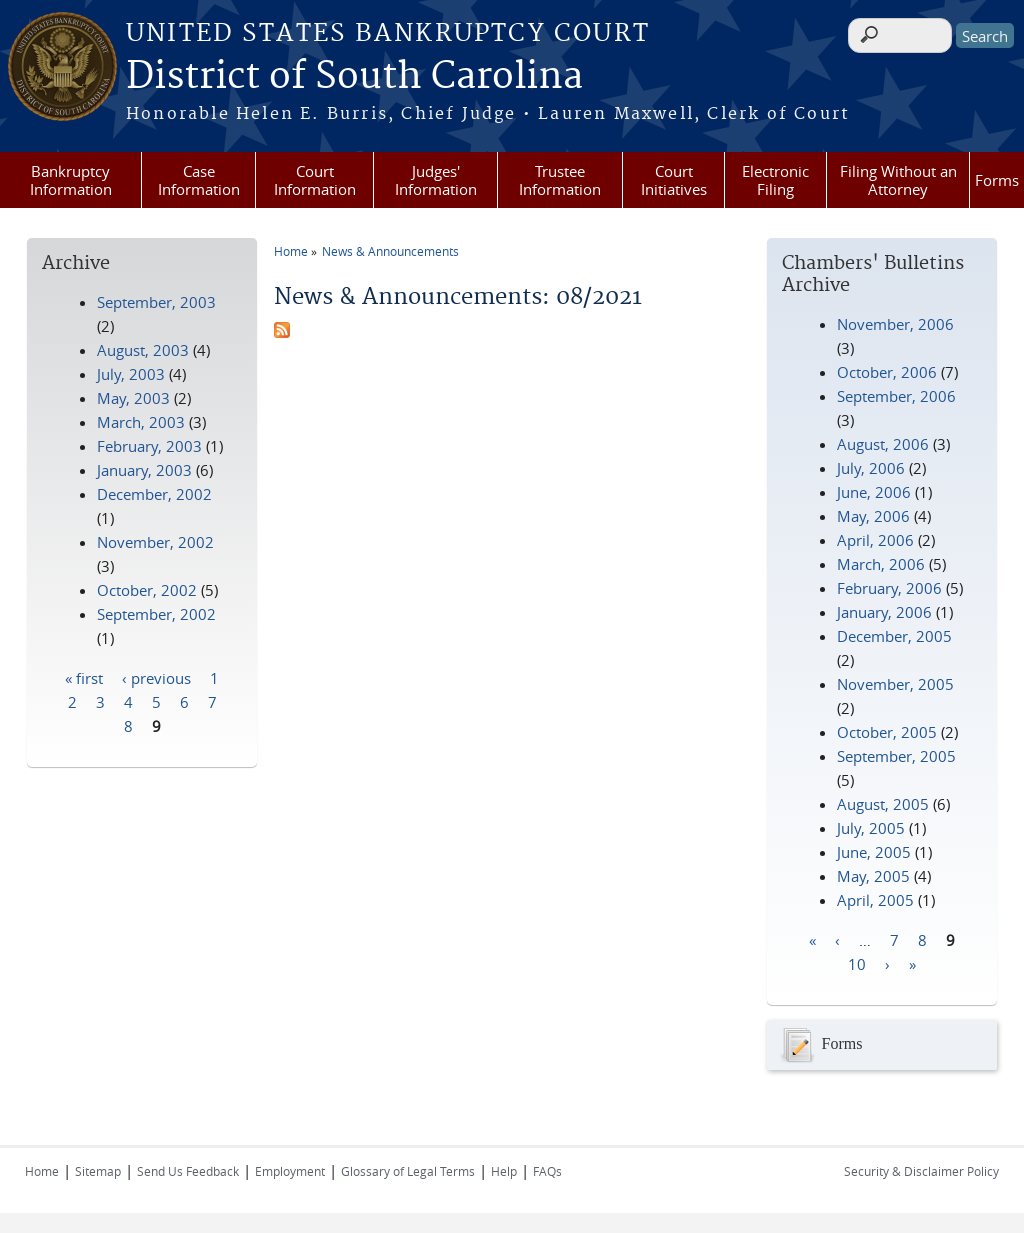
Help (504, 1171)
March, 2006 (881, 564)
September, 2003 (156, 302)
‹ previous (156, 677)
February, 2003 (149, 446)
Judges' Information (436, 180)
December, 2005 (894, 636)
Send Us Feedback (188, 1171)
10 (857, 963)
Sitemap (98, 1171)
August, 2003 (143, 350)
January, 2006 (884, 612)
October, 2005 (887, 732)
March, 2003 (141, 422)
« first (84, 677)
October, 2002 (147, 590)
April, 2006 (875, 540)
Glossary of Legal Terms (408, 1171)
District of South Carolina (354, 77)
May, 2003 (133, 398)
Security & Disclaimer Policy (921, 1171)
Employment (290, 1171)
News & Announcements (390, 251)
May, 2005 (873, 876)
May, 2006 (873, 516)
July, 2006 (871, 468)
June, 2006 (874, 492)
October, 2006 (887, 372)
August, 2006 (883, 444)
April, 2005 (875, 900)
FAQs (547, 1171)
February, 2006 (889, 588)
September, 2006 (896, 396)
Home (291, 251)
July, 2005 (871, 828)
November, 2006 (895, 324)
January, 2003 (144, 470)
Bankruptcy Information (71, 180)
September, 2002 (156, 614)
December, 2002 (154, 494)
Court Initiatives (674, 180)
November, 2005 (895, 684)
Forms (997, 180)
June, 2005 (874, 852)
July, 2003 (131, 374)
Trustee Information (560, 180)
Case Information (199, 180)
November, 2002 (155, 542)
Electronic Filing (775, 180)
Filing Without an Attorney (898, 180)
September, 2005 (896, 756)
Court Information (315, 180)
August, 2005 (883, 804)
